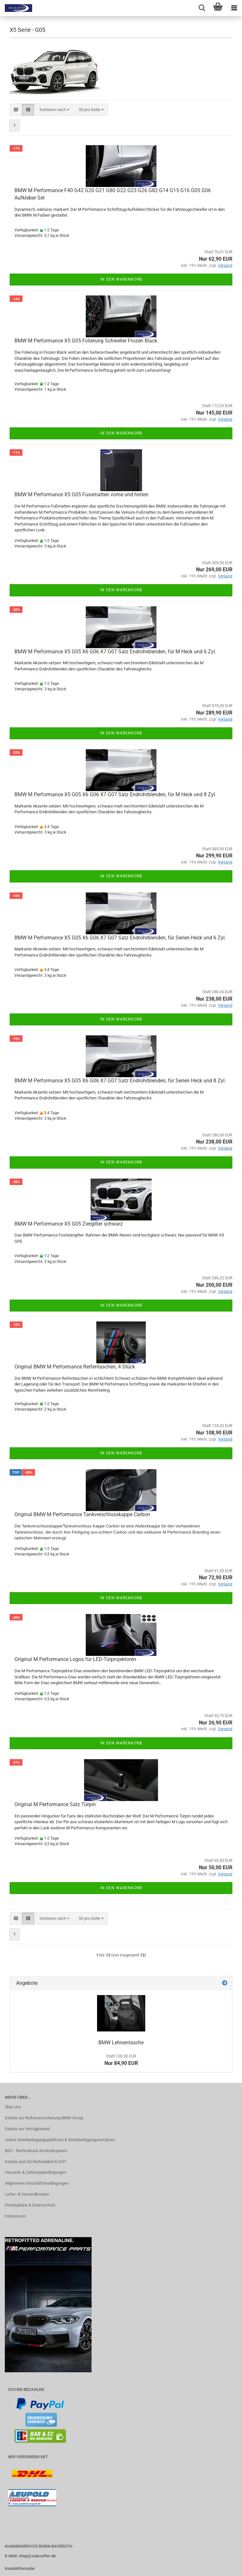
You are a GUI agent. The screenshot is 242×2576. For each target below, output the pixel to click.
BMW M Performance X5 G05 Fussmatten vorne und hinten (81, 494)
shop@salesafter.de (37, 2555)
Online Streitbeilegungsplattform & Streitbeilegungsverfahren (60, 2139)
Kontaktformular (20, 2568)
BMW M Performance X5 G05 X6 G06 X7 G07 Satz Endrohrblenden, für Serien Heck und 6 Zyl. (120, 938)
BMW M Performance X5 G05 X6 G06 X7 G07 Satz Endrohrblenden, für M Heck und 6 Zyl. (115, 652)
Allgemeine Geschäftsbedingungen (37, 2183)
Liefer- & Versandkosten (27, 2194)
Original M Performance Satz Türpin (55, 1804)
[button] (16, 110)
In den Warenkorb (121, 279)
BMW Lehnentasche (121, 2042)
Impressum (15, 2216)
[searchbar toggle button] (202, 8)
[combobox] (54, 110)
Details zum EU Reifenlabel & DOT (36, 2161)
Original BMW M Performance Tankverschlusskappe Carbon (82, 1514)
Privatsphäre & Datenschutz (30, 2205)
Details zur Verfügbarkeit (27, 2128)
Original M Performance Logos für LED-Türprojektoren (75, 1659)
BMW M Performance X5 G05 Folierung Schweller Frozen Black (85, 341)
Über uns (13, 2107)
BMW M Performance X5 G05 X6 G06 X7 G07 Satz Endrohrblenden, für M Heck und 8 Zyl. (115, 794)
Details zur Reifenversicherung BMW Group (44, 2117)
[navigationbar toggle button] (234, 8)
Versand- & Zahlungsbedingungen (35, 2172)
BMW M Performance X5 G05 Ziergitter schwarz (68, 1224)
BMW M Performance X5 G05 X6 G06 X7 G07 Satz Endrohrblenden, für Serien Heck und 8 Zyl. (120, 1081)
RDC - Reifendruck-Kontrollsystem (36, 2150)
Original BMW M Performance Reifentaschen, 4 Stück (74, 1367)
